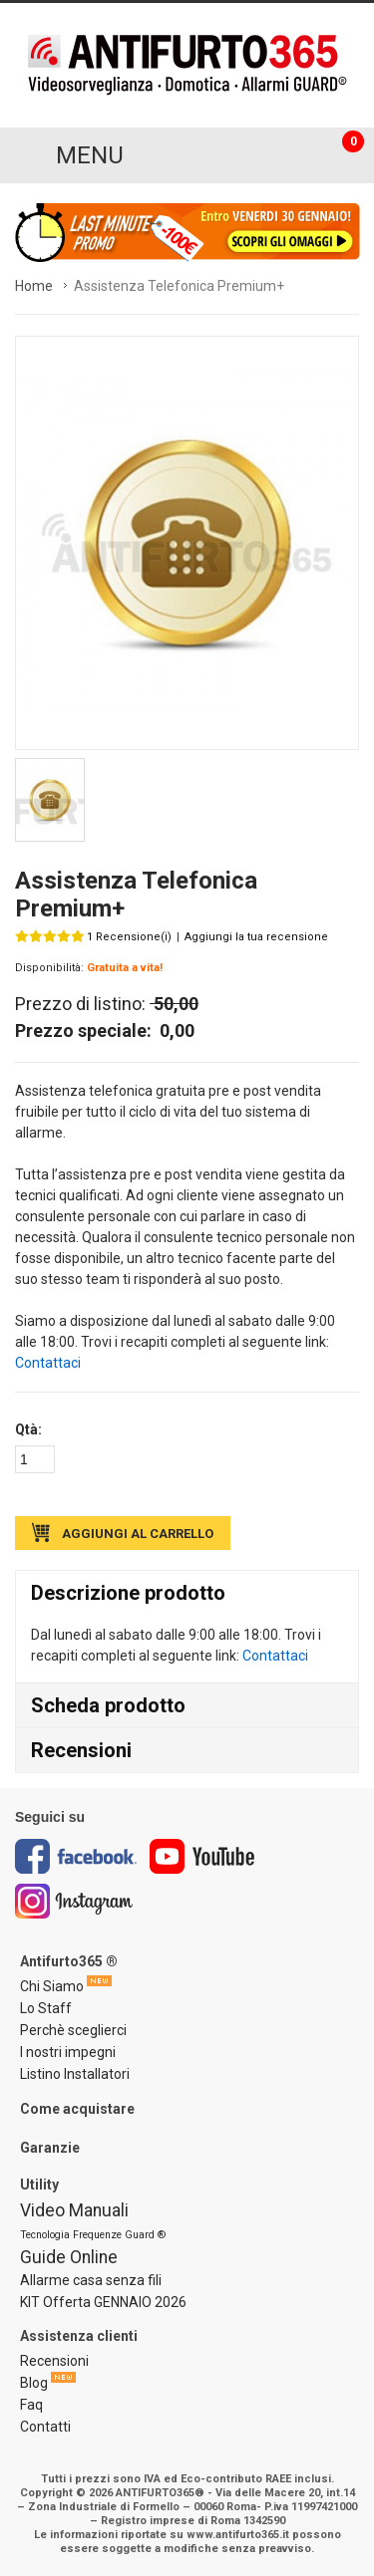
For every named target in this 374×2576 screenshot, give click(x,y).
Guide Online (69, 2257)
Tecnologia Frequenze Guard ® (93, 2234)
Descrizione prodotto (128, 1593)
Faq (31, 2405)
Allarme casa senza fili (91, 2280)
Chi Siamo (52, 1986)
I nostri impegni (68, 2052)
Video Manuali (74, 2210)
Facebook (76, 1856)
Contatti (45, 2427)
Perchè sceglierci (73, 2030)
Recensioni (81, 1750)
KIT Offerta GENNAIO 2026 (103, 2302)
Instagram (74, 1901)
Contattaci (48, 1363)
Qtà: (28, 1429)
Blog (34, 2383)
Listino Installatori (75, 2074)
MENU (90, 155)
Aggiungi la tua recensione (256, 936)
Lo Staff (46, 2008)
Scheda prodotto (108, 1705)
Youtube (202, 1856)
